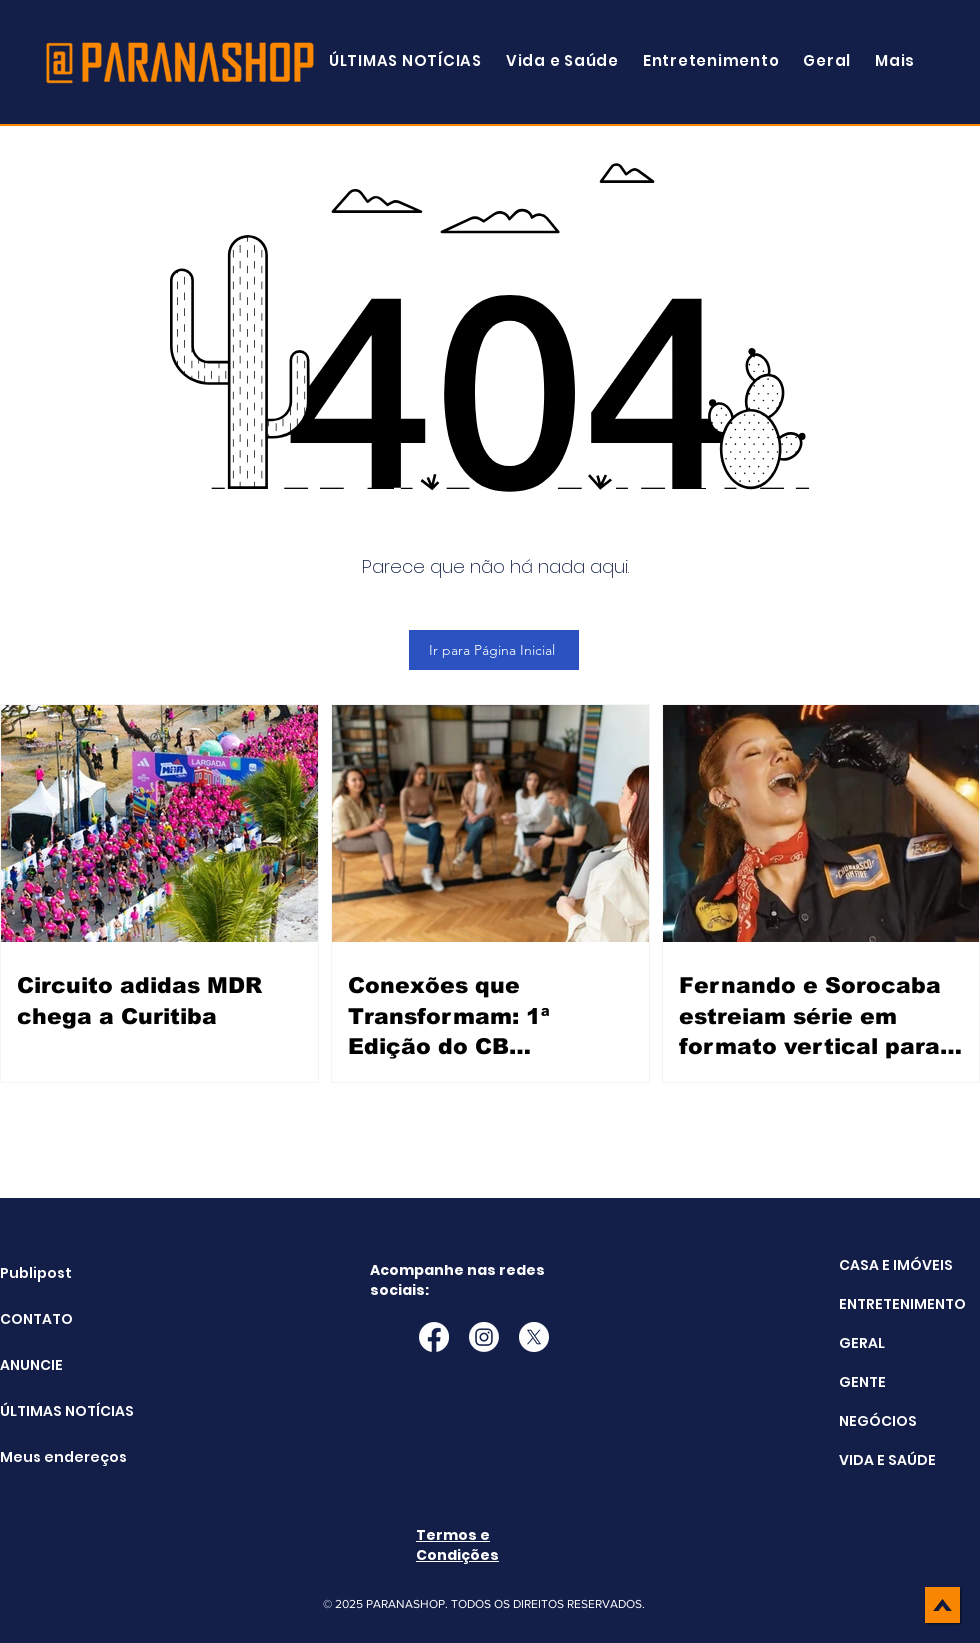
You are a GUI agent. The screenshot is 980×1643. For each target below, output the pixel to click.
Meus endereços (50, 1457)
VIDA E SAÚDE (887, 1460)
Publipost (36, 1273)
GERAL (862, 1343)
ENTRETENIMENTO (902, 1304)
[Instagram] (484, 1337)
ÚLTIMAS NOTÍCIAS (50, 1411)
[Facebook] (434, 1337)
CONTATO (36, 1319)
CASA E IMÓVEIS (896, 1265)
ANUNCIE (31, 1365)
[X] (534, 1337)
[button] (895, 60)
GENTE (862, 1382)
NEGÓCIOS (878, 1421)
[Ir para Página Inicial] (494, 650)
